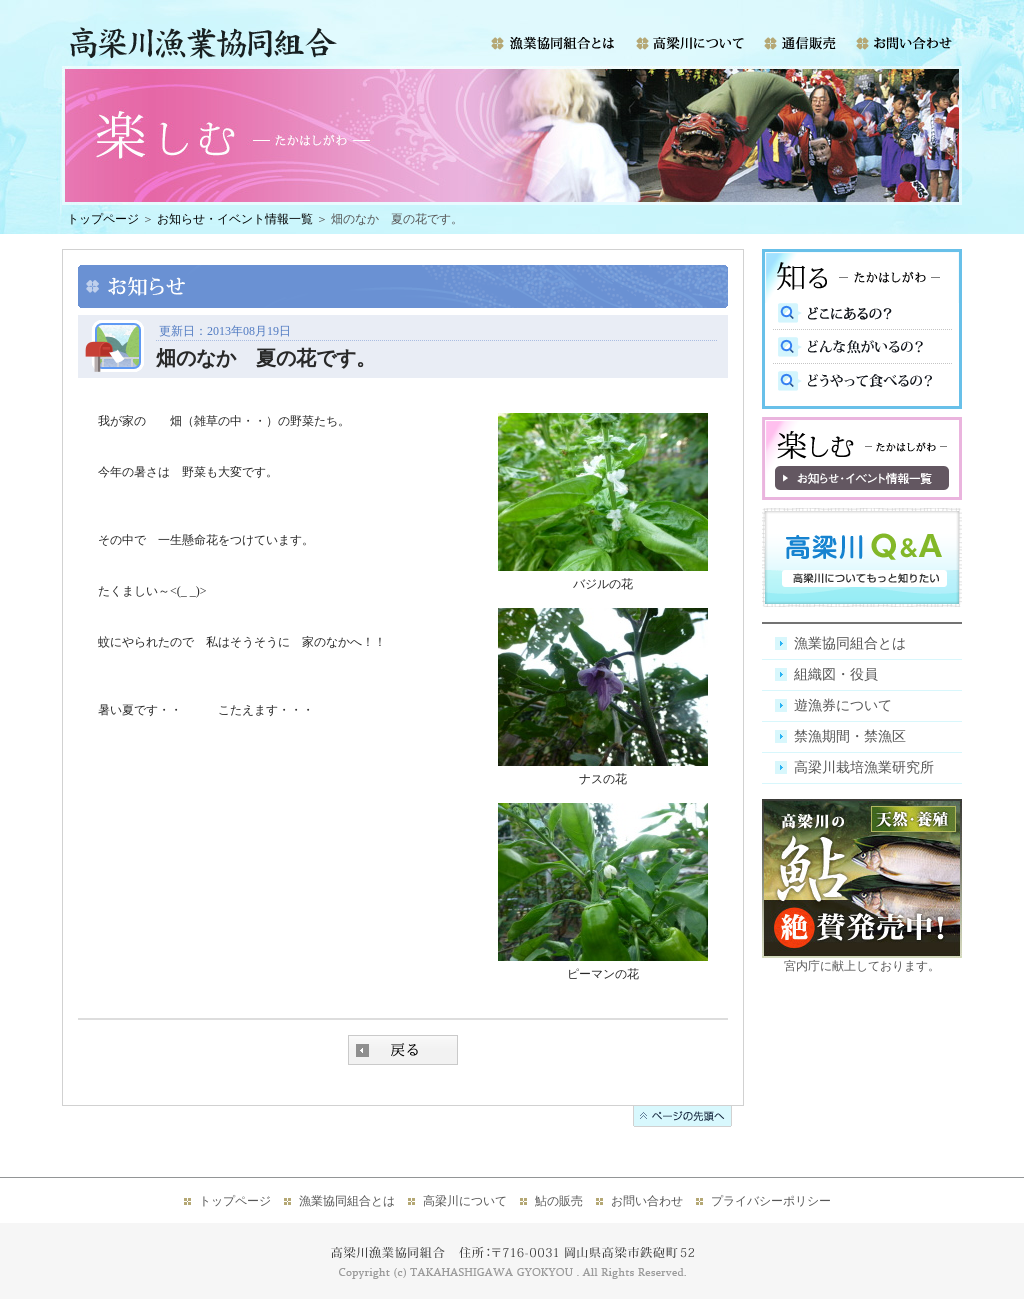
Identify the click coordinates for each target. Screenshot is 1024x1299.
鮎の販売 (559, 1201)
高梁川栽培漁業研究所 (864, 767)
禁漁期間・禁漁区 (850, 736)
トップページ (103, 219)
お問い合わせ (647, 1201)
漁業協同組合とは (850, 643)
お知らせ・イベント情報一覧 (235, 219)
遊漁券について (843, 705)
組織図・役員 (836, 674)
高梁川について (465, 1201)
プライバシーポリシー (771, 1201)
